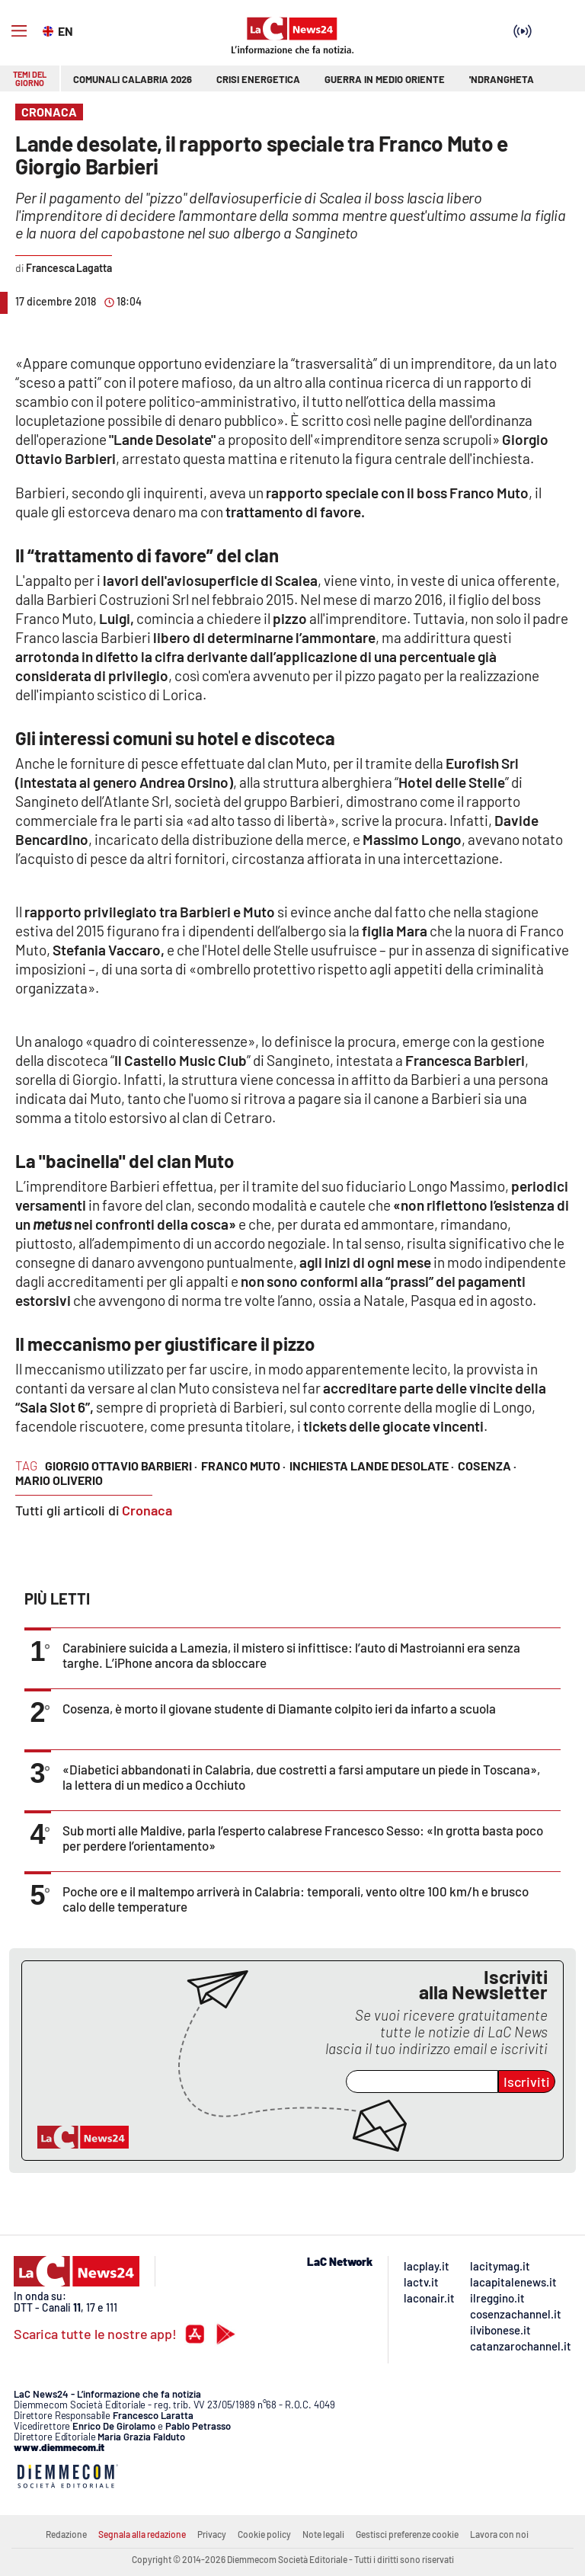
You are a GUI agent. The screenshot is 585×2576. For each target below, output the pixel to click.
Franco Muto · (243, 1465)
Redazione (66, 2534)
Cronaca (147, 1510)
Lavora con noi (499, 2534)
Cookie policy (264, 2534)
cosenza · (487, 1465)
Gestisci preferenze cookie (407, 2534)
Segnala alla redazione (142, 2534)
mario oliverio (59, 1480)
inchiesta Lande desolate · (371, 1465)
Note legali (323, 2534)
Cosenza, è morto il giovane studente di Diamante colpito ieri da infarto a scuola (279, 1708)
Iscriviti (526, 2081)
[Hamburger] (19, 31)
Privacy (211, 2534)
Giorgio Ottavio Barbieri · (121, 1465)
